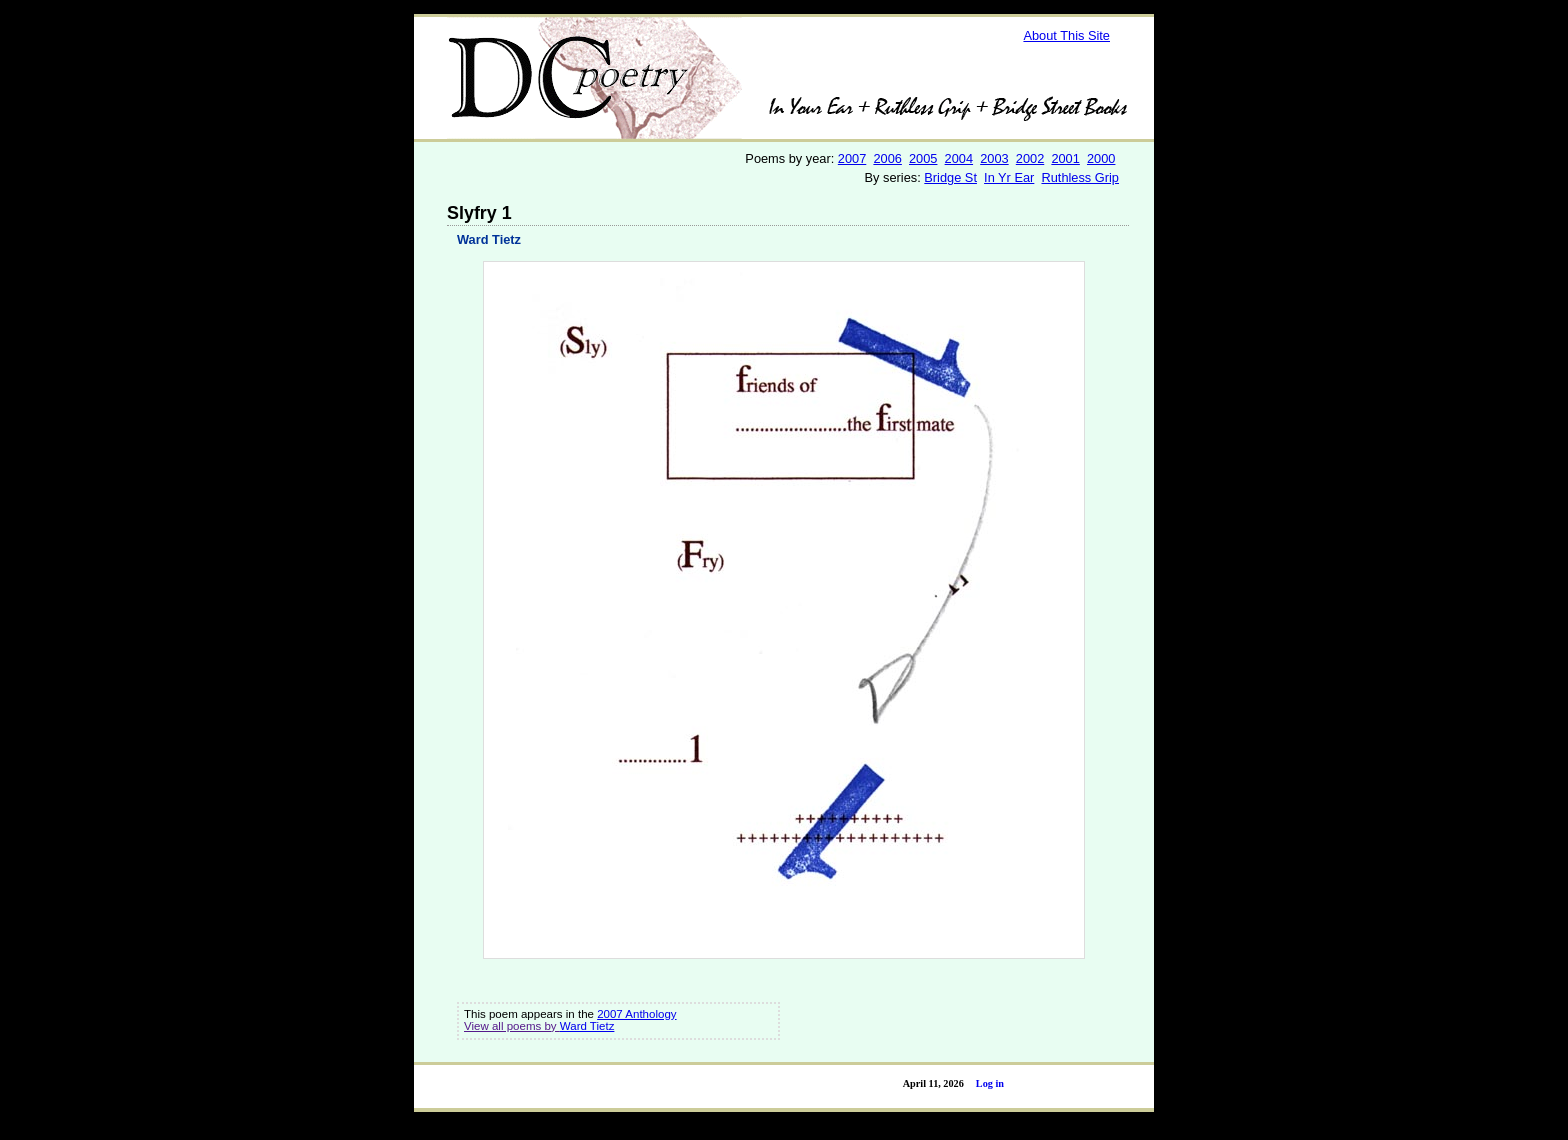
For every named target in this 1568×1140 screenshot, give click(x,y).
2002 (1030, 158)
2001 (1065, 158)
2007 (852, 158)
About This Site (1066, 35)
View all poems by (512, 1026)
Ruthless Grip (1080, 177)
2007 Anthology (636, 1014)
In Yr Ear (1009, 177)
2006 (887, 158)
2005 (923, 158)
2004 (959, 158)
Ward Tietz (489, 239)
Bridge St (950, 177)
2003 (994, 158)
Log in (990, 1083)
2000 (1101, 158)
